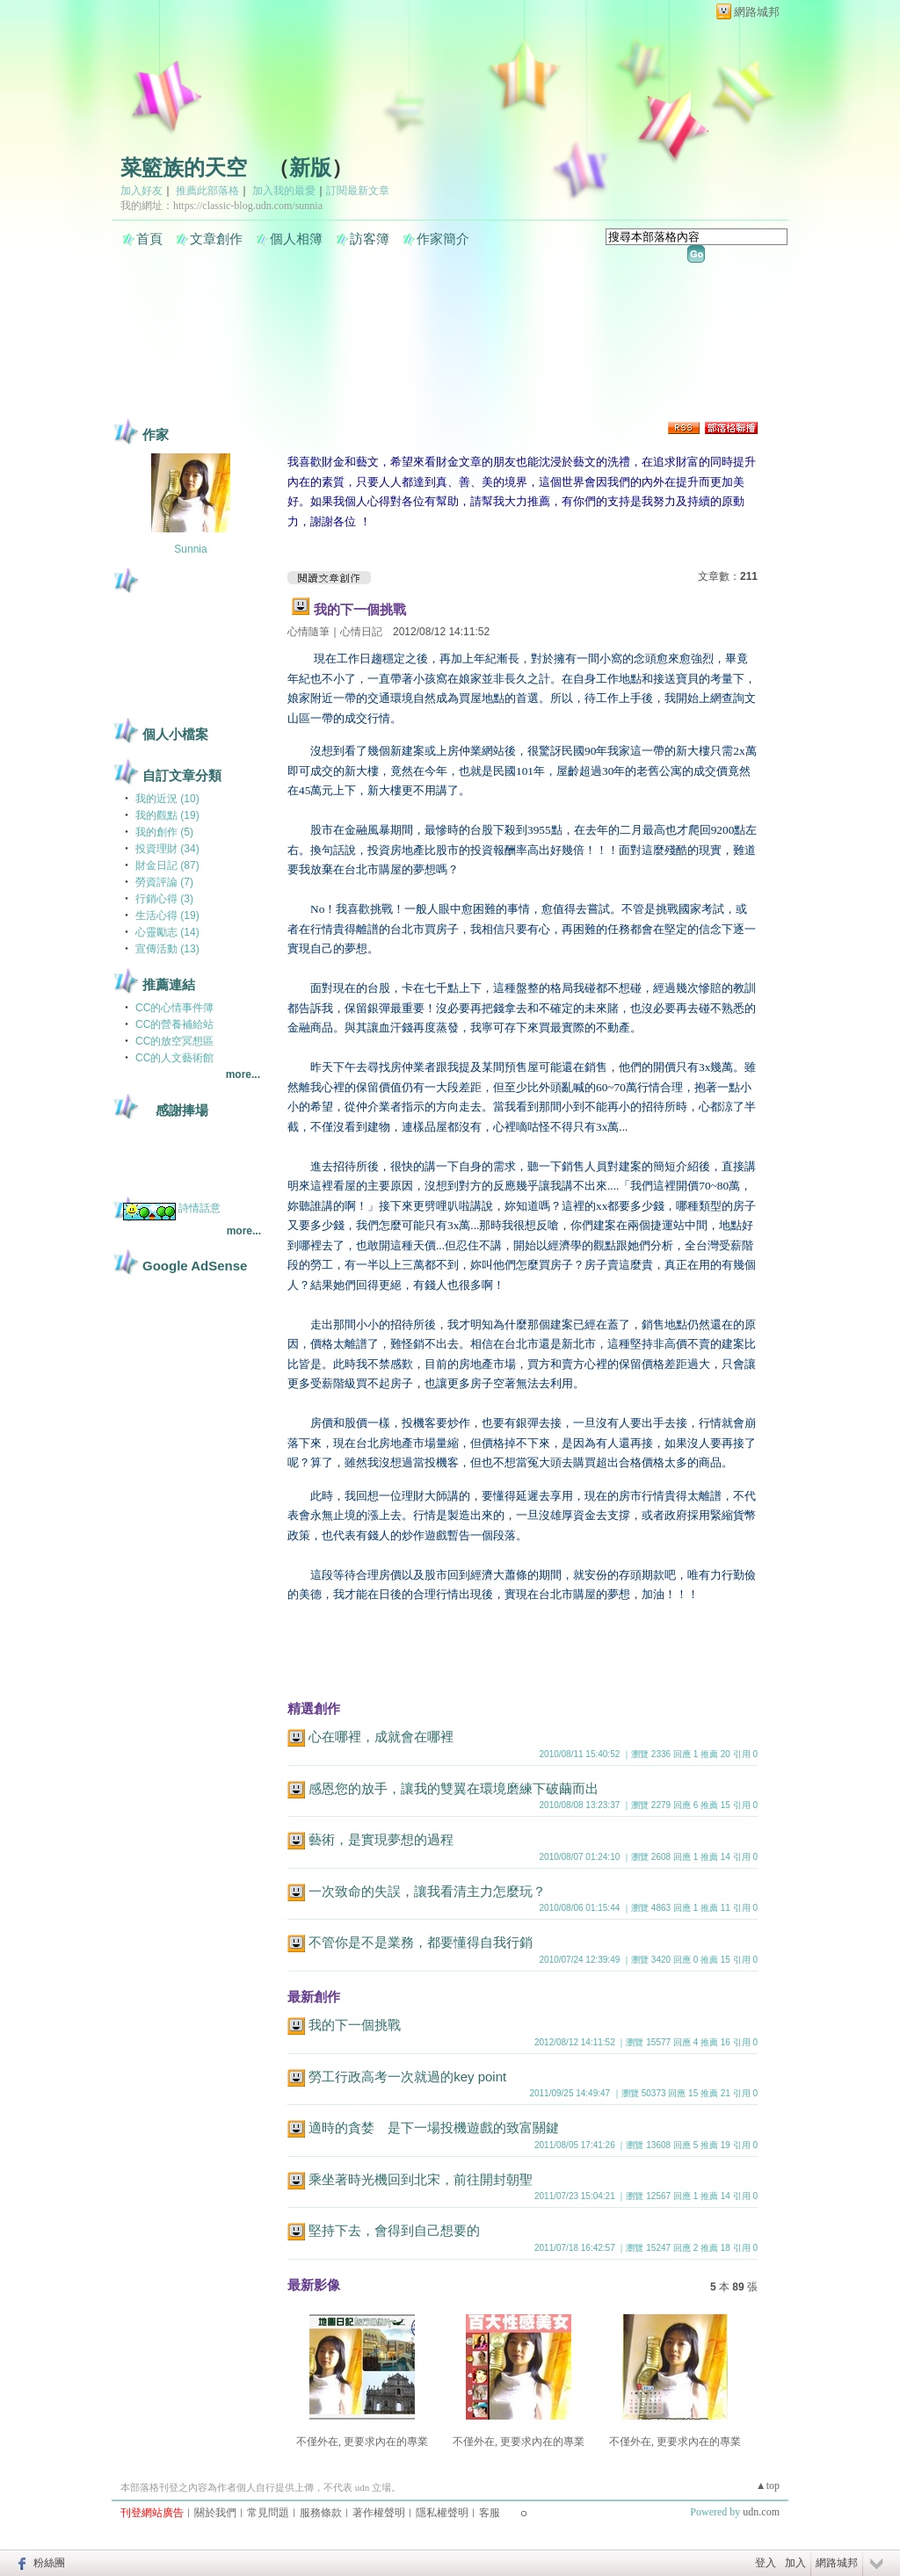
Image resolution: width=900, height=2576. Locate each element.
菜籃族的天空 (183, 167)
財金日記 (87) (167, 865)
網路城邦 (757, 11)
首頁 (149, 239)
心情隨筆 (308, 632)
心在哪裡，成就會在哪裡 (381, 1736)
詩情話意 (199, 1208)
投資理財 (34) (167, 849)
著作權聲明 (378, 2513)
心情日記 (361, 632)
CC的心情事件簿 (174, 1008)
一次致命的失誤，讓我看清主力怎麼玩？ (427, 1891)
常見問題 (268, 2513)
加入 (795, 2563)
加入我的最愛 (284, 191)
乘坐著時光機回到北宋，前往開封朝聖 (420, 2179)
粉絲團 (49, 2563)
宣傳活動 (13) (167, 949)
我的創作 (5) (164, 832)
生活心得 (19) (167, 915)
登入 (765, 2563)
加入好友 (141, 191)
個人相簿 (296, 239)
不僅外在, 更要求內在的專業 (362, 2441)
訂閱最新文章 (357, 191)
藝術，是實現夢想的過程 (381, 1839)
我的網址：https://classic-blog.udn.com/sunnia (221, 205)
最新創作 (313, 1996)
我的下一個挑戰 (360, 609)
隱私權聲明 (442, 2513)
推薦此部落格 (207, 191)
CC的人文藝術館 (174, 1058)
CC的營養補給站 (174, 1024)
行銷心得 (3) (164, 899)
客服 (489, 2513)
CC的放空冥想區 (174, 1041)
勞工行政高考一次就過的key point (407, 2076)
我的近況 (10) (167, 798)
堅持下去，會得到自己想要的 (394, 2230)
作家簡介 (443, 239)
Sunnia (190, 549)
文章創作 (216, 239)
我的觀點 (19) (167, 815)
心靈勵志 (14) (167, 932)
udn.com (761, 2512)
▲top (768, 2485)
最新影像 (313, 2284)
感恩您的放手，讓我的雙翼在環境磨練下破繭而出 (453, 1788)
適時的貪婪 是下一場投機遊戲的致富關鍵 (433, 2127)
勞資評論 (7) (164, 882)
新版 (310, 167)
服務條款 (321, 2513)
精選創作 (313, 1708)
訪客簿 (369, 239)
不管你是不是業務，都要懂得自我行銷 (420, 1942)
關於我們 (215, 2513)
